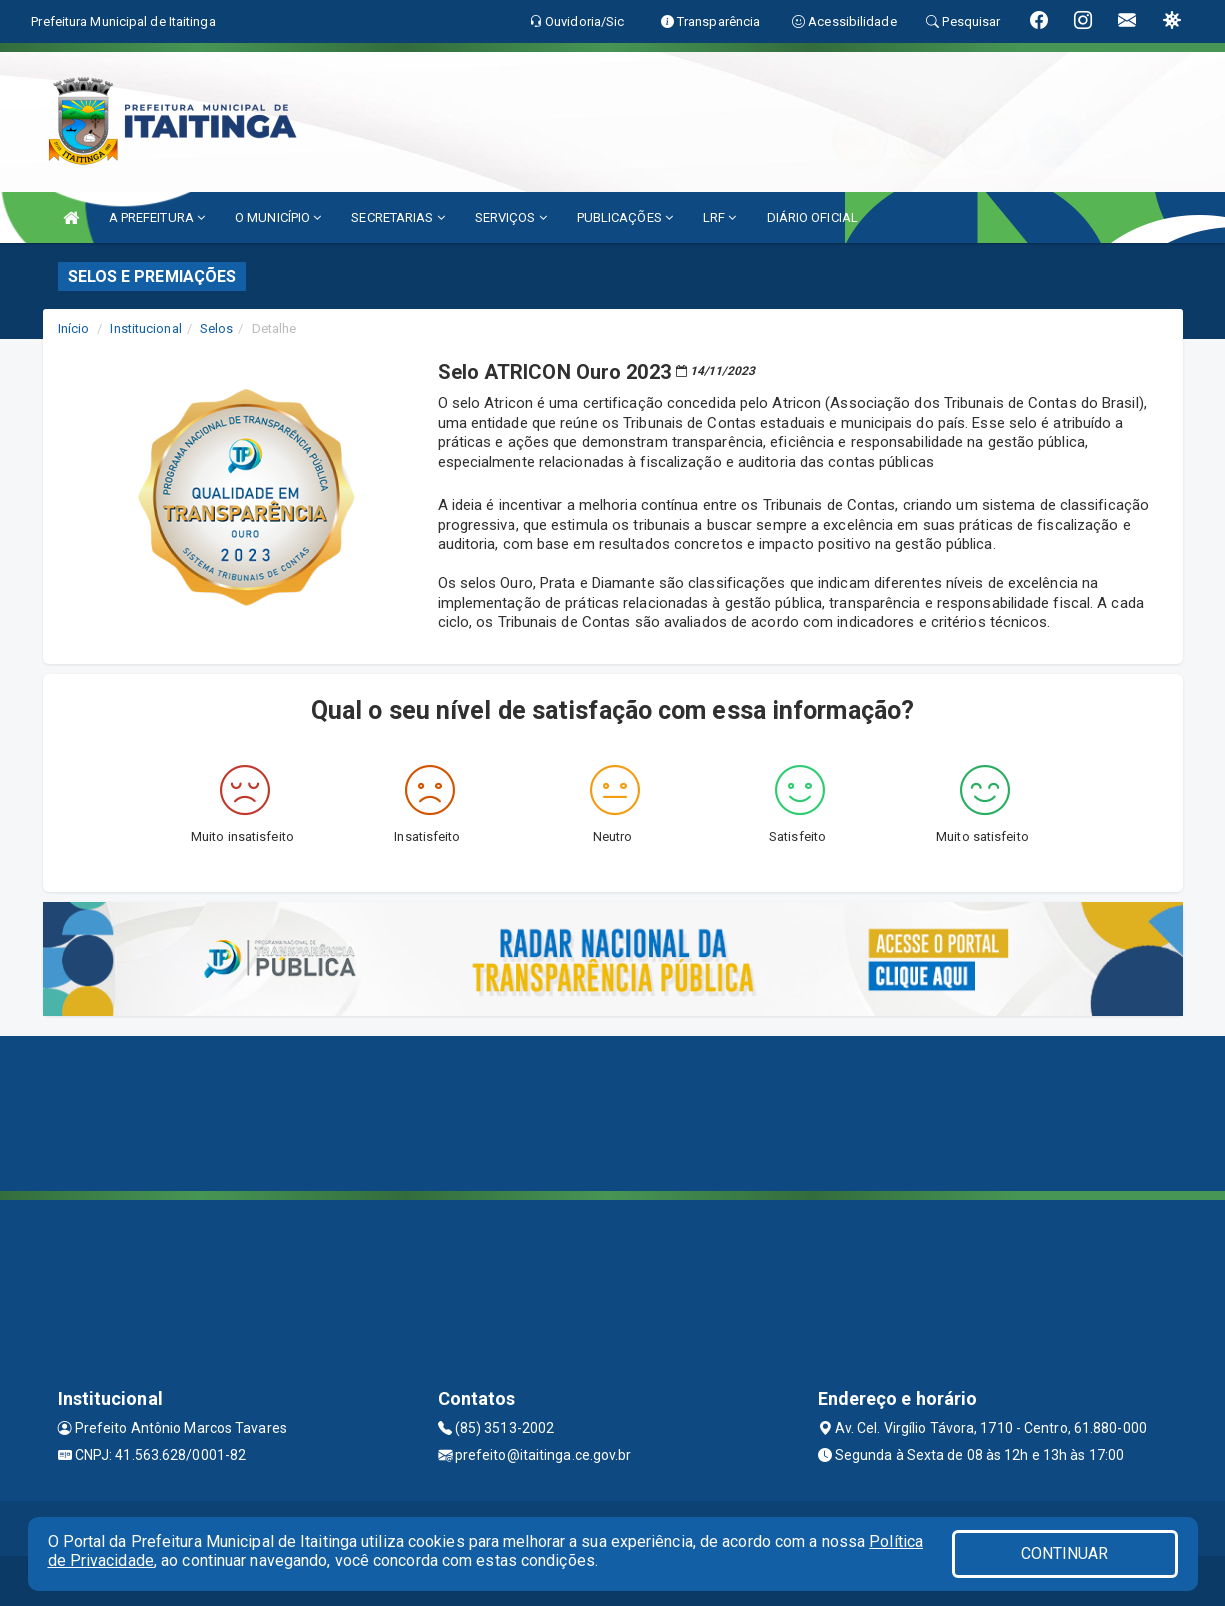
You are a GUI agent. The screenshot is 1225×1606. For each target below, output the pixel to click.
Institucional (145, 328)
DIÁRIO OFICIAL (812, 217)
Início (74, 328)
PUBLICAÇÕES (625, 217)
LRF (720, 217)
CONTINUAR (1065, 1553)
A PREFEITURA (157, 217)
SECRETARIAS (397, 217)
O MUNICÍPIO (278, 217)
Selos (217, 328)
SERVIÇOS (511, 217)
